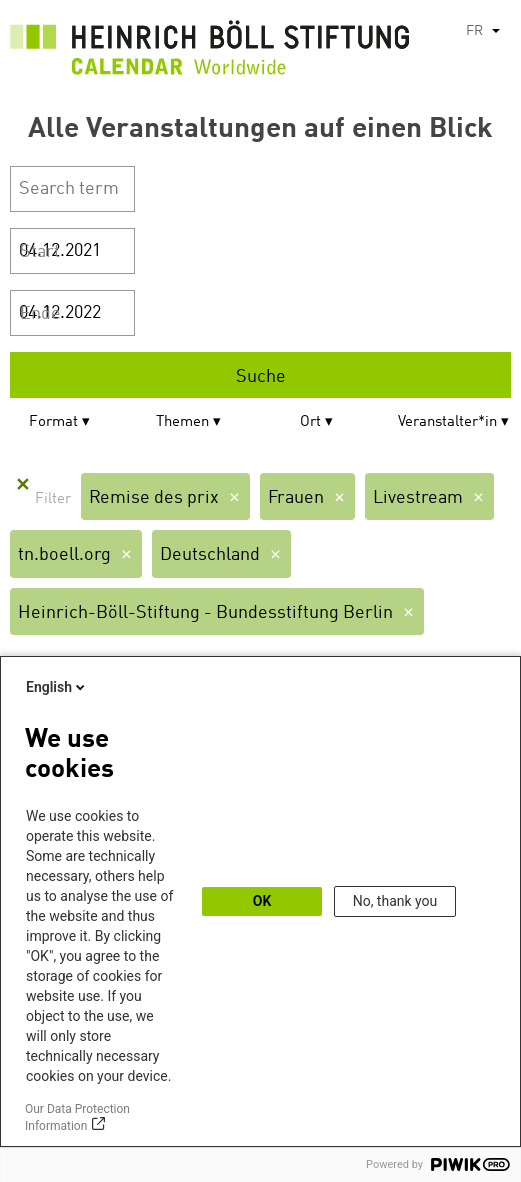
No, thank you (395, 901)
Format (53, 422)
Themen (182, 422)
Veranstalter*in (447, 422)
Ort (310, 422)
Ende (40, 314)
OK (262, 901)
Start (40, 252)
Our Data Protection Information (77, 1117)
